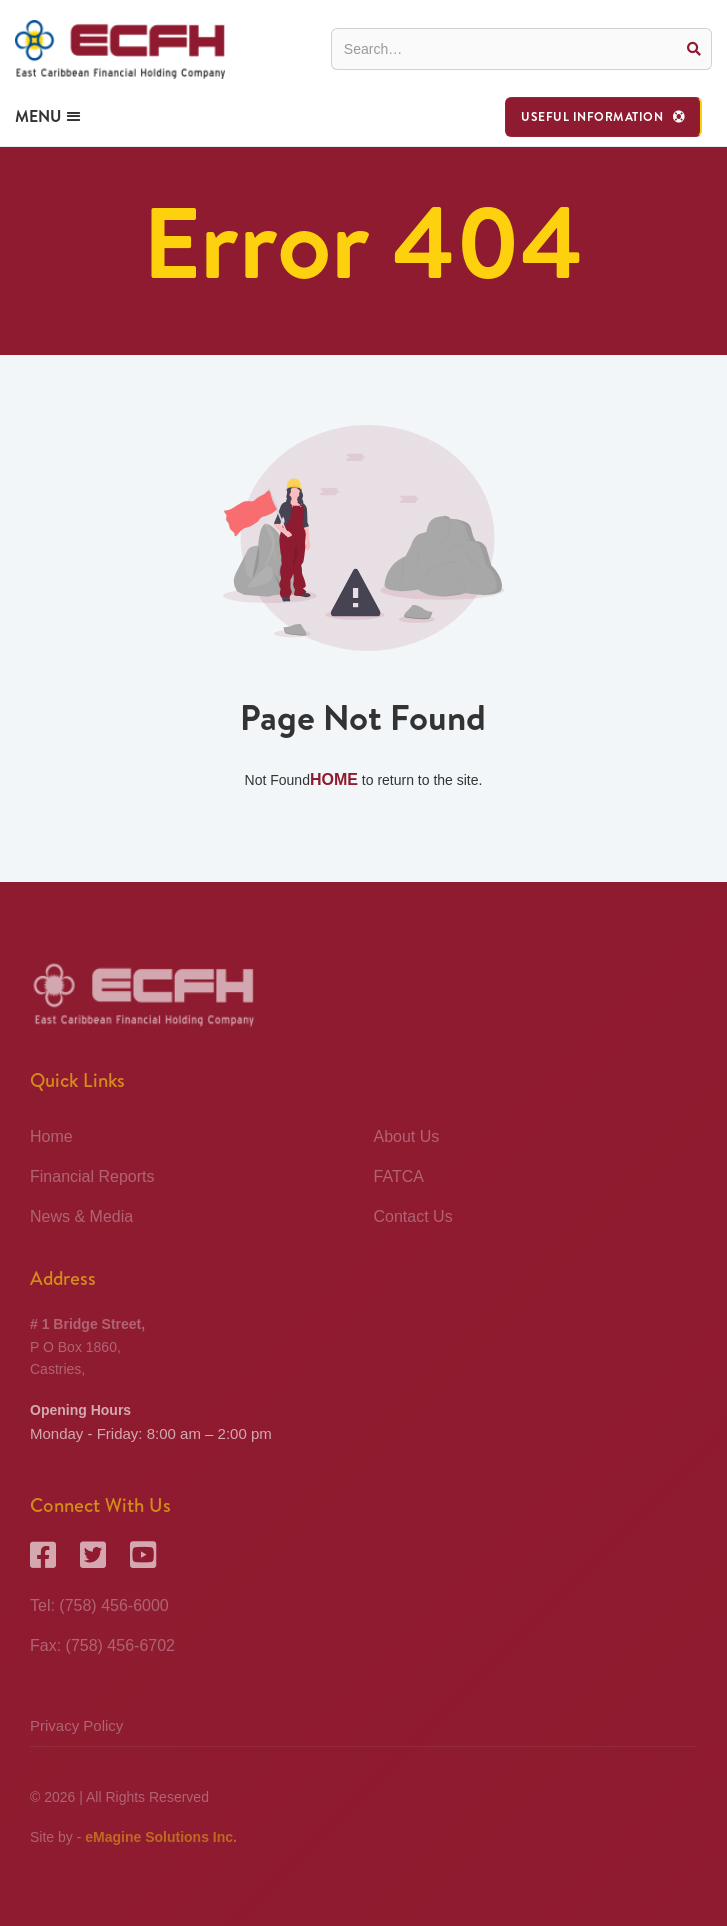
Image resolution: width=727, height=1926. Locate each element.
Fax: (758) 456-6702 (102, 1645)
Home (334, 779)
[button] (603, 117)
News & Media (81, 1216)
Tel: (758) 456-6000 (99, 1605)
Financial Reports (92, 1176)
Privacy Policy (76, 1725)
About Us (407, 1136)
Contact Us (413, 1216)
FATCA (399, 1176)
